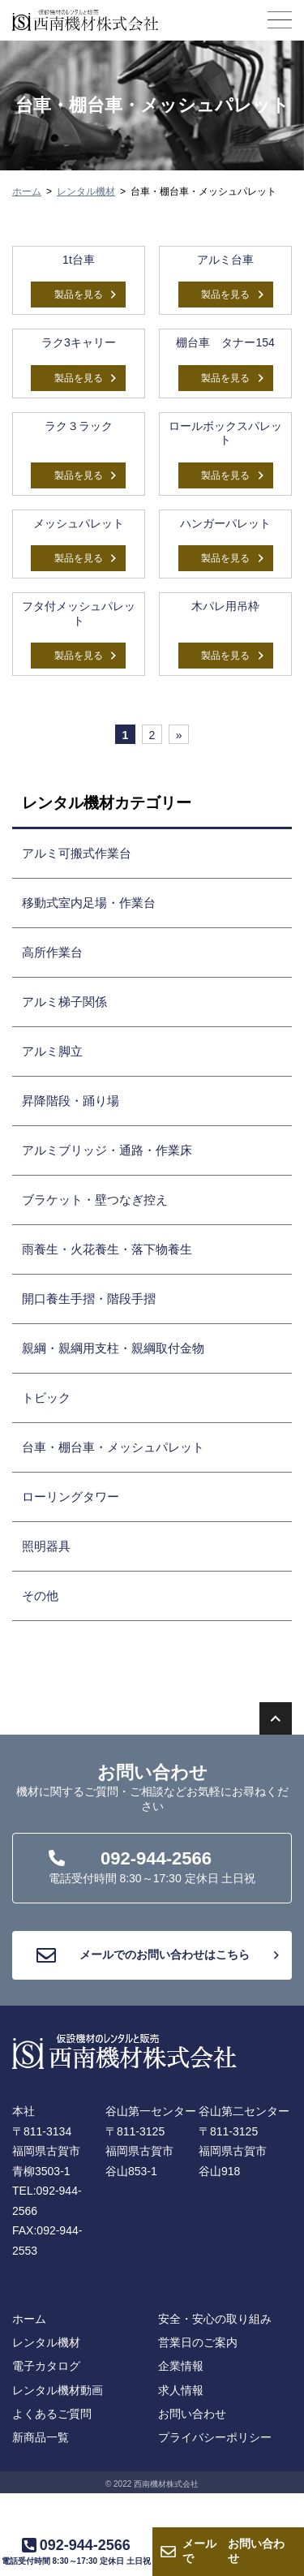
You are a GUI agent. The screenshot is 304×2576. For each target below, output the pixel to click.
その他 (40, 1595)
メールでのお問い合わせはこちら (157, 1955)
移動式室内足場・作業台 (89, 903)
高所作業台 (52, 952)
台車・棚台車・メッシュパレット (113, 1447)
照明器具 (46, 1546)
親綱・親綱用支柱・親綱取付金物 (113, 1348)
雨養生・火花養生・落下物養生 (107, 1249)
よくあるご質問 (52, 2413)
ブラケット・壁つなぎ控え (95, 1199)
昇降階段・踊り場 (70, 1100)
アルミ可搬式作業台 (76, 853)
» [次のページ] (179, 735)
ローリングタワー (70, 1496)
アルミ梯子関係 (64, 1001)
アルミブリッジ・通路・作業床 (107, 1150)
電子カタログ (46, 2365)
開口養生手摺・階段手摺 (89, 1298)
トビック (46, 1397)
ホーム (26, 191)
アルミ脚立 (52, 1051)
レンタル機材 (86, 191)
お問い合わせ (233, 2551)
